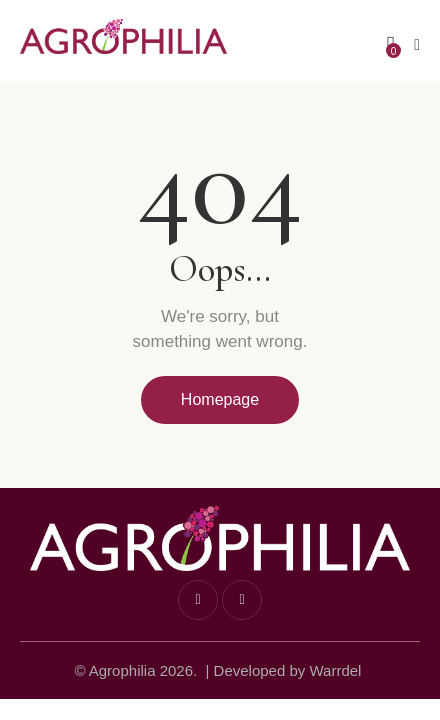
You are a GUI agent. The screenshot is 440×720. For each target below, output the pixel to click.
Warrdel (335, 670)
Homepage (220, 399)
